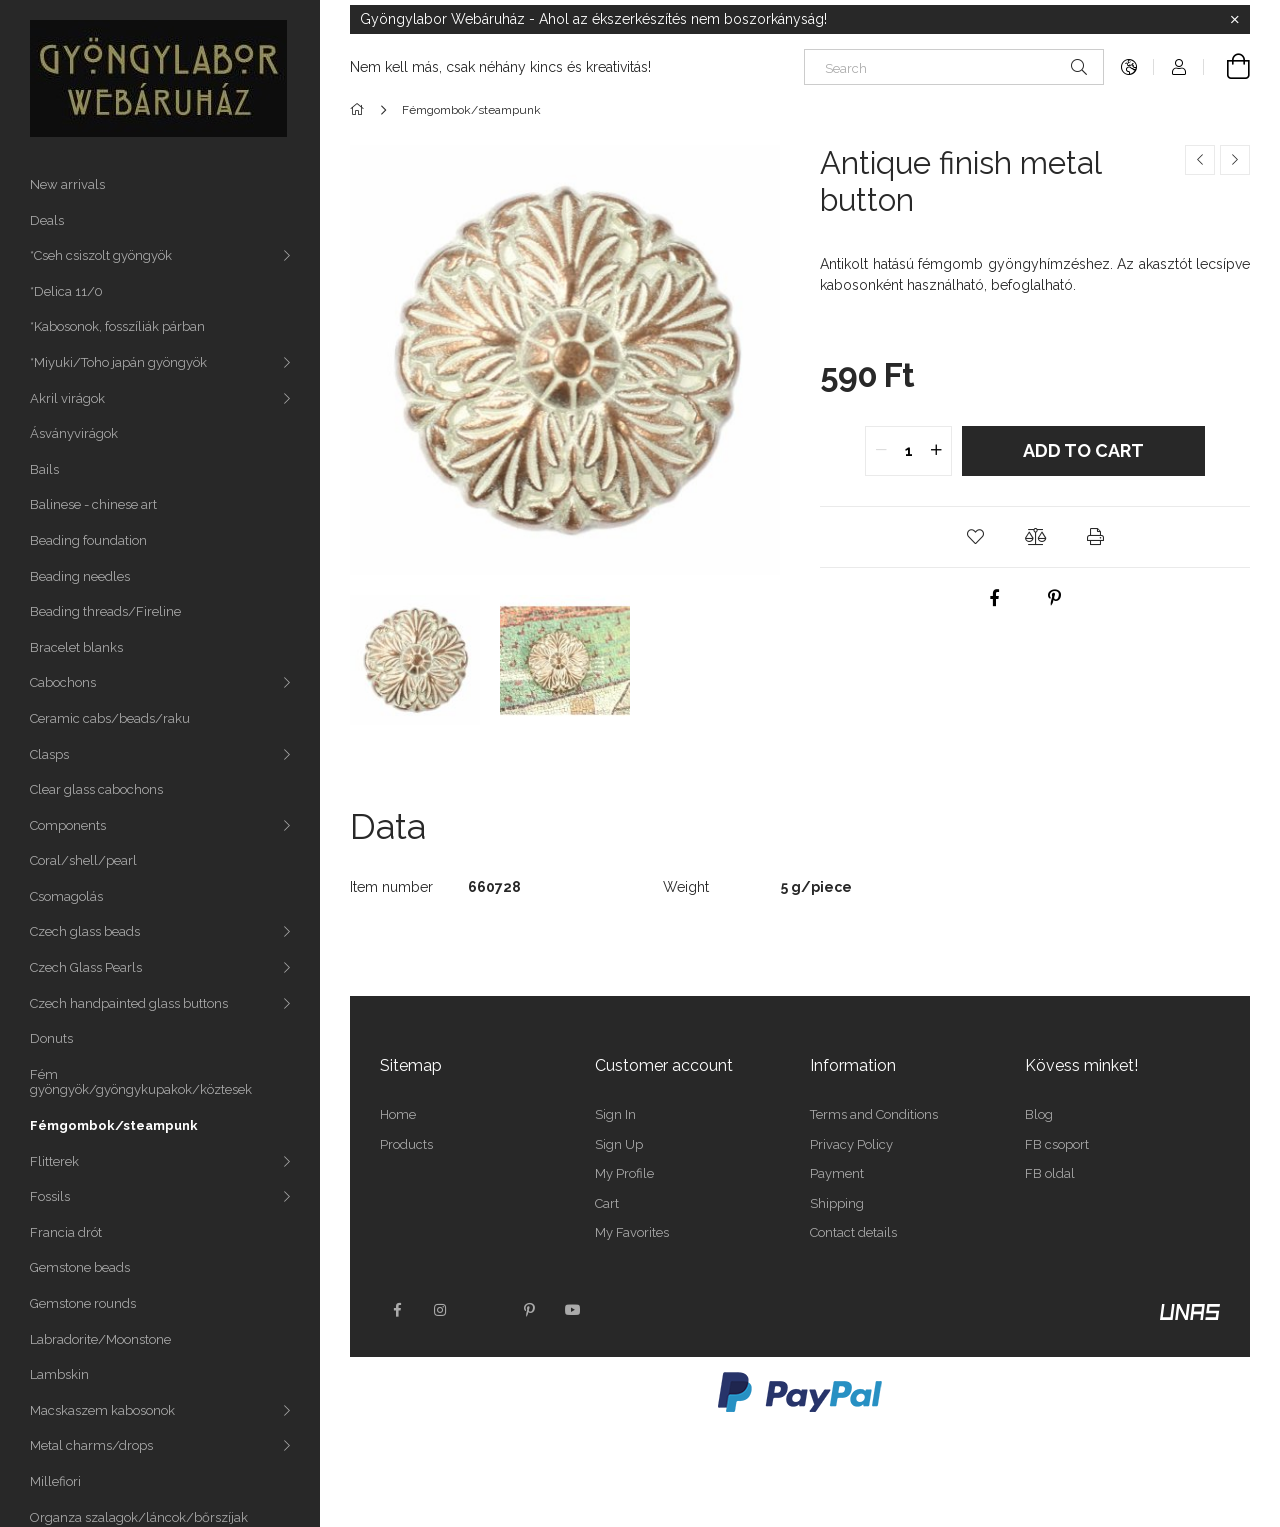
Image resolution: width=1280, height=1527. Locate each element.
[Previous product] (1200, 160)
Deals (47, 220)
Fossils (50, 1196)
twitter (485, 1310)
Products (406, 1144)
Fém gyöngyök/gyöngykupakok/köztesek (141, 1082)
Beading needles (80, 576)
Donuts (51, 1038)
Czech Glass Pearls (86, 967)
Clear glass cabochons (96, 789)
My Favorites (632, 1232)
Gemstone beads (80, 1267)
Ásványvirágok (74, 433)
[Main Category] (360, 110)
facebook (397, 1310)
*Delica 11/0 (66, 291)
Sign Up (619, 1144)
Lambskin (59, 1374)
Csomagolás (66, 896)
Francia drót (66, 1232)
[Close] (1235, 20)
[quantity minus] (881, 451)
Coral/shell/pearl (83, 860)
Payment (837, 1173)
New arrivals (67, 184)
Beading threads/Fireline (105, 611)
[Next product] (1235, 160)
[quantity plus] (936, 451)
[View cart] (1227, 67)
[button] (975, 537)
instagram (441, 1310)
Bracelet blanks (76, 647)
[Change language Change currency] (1129, 67)
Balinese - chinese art (93, 504)
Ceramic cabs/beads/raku (110, 718)
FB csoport (1057, 1144)
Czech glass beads (85, 931)
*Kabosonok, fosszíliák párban (117, 326)
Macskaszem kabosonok (102, 1410)
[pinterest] (1055, 598)
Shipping (837, 1203)
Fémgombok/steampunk (114, 1125)
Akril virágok (67, 398)
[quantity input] (908, 451)
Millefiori (55, 1481)
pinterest (529, 1310)
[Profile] (1179, 67)
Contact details (853, 1232)
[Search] (954, 67)
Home (398, 1114)
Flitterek (54, 1161)
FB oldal (1050, 1173)
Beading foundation (88, 540)
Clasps (49, 754)
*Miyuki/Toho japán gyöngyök (118, 362)
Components (68, 825)
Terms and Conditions (874, 1114)
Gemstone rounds (83, 1303)
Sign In (615, 1114)
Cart (607, 1203)
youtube (573, 1310)
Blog (1039, 1114)
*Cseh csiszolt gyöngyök (101, 255)
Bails (44, 469)
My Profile (624, 1173)
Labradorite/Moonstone (100, 1339)
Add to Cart (1083, 450)
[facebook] (995, 598)
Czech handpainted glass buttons (129, 1003)
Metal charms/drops (91, 1445)
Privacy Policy (851, 1144)
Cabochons (63, 682)
